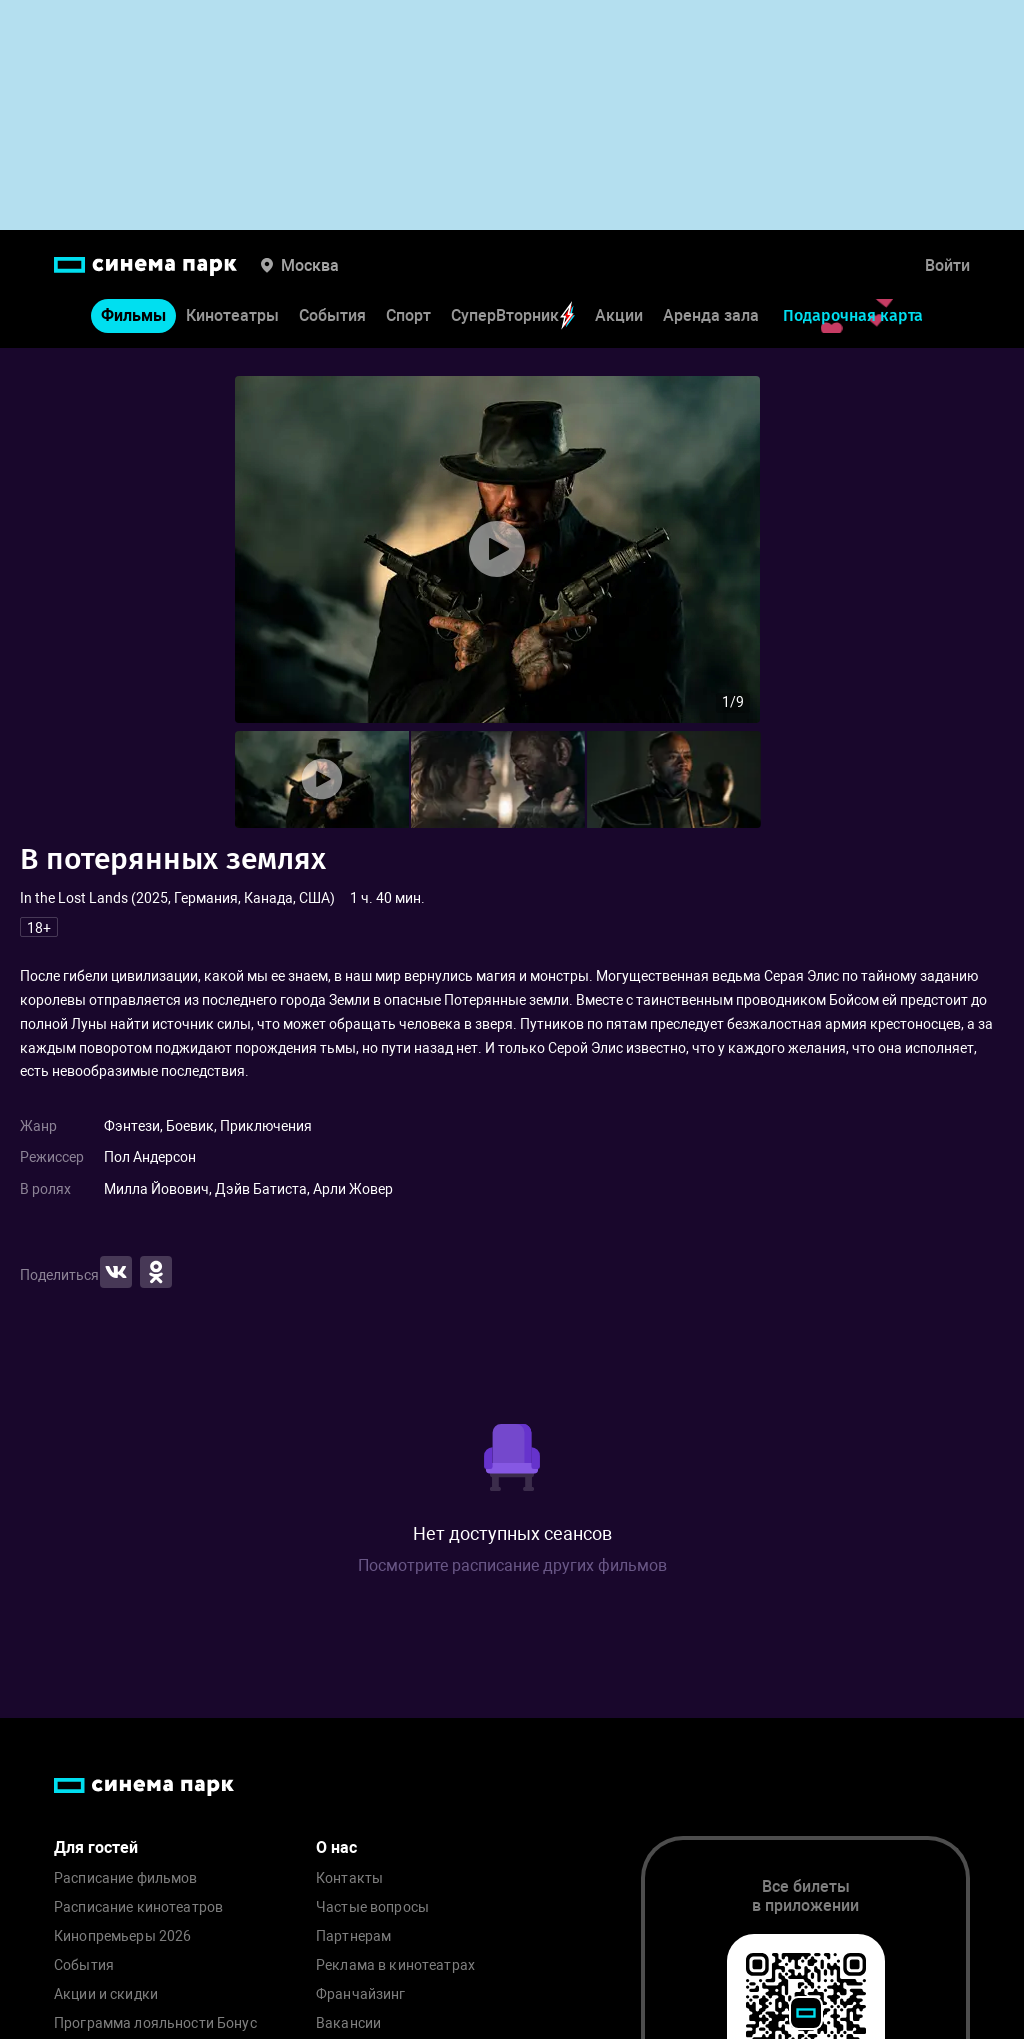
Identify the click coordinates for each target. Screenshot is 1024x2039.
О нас (336, 1847)
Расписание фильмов (126, 1878)
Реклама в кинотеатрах (395, 1965)
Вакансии (348, 2023)
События (332, 315)
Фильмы (133, 315)
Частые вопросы (372, 1907)
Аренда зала (711, 315)
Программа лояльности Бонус (155, 2023)
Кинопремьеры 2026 (122, 1936)
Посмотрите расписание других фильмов (512, 1565)
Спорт (408, 315)
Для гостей (96, 1847)
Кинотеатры (232, 315)
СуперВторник (513, 315)
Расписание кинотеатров (138, 1907)
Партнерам (353, 1936)
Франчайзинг (361, 1994)
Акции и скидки (106, 1994)
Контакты (349, 1878)
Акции (619, 315)
